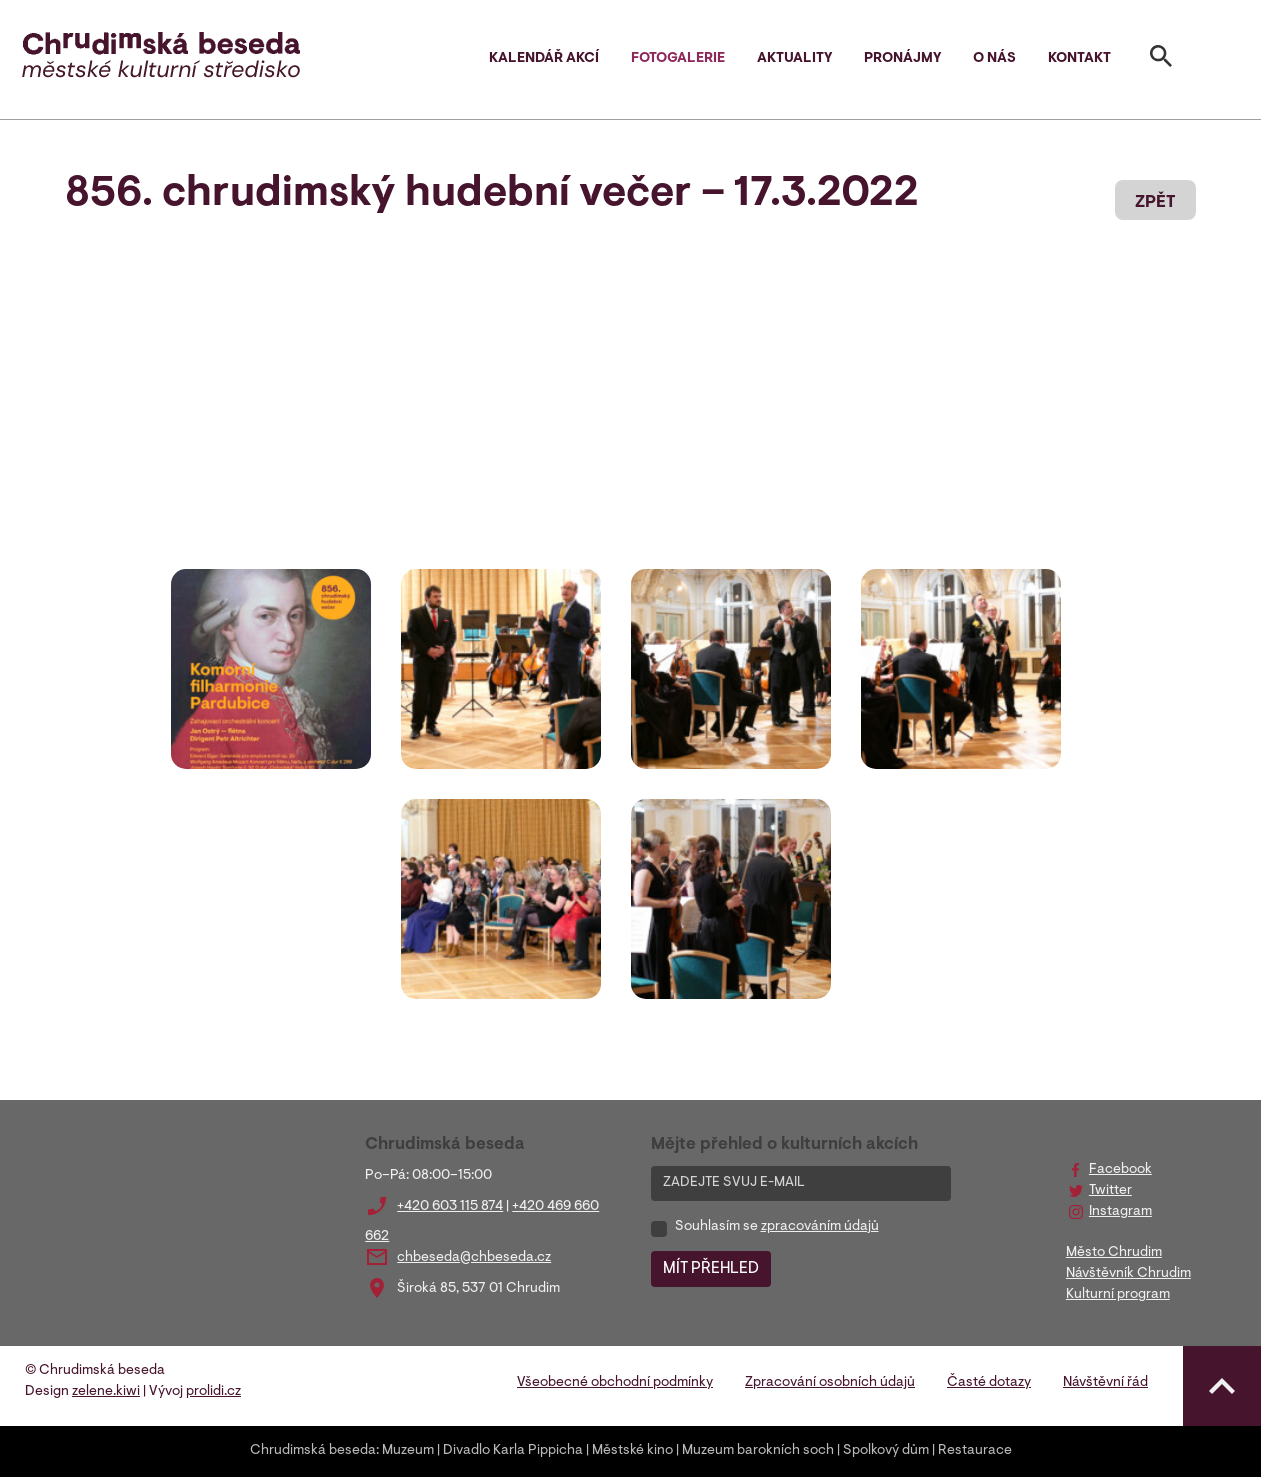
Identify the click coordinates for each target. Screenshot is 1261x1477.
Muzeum (408, 1451)
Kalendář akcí (544, 59)
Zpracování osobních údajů (830, 1383)
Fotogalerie (678, 59)
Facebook (1120, 1170)
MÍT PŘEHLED (711, 1269)
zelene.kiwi (106, 1392)
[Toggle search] (1161, 60)
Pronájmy (902, 59)
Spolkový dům (886, 1451)
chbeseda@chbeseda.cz (474, 1258)
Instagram (1120, 1212)
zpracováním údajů (820, 1227)
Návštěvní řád (1105, 1383)
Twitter (1110, 1191)
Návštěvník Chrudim (1128, 1274)
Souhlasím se (777, 1227)
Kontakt (1079, 59)
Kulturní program (1118, 1295)
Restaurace (975, 1451)
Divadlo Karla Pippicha (513, 1451)
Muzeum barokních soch (758, 1451)
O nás (994, 59)
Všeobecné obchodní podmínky (615, 1383)
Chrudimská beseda (313, 1451)
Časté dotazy (989, 1383)
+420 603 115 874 (450, 1207)
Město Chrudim (1114, 1253)
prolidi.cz (213, 1392)
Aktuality (794, 59)
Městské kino (632, 1451)
